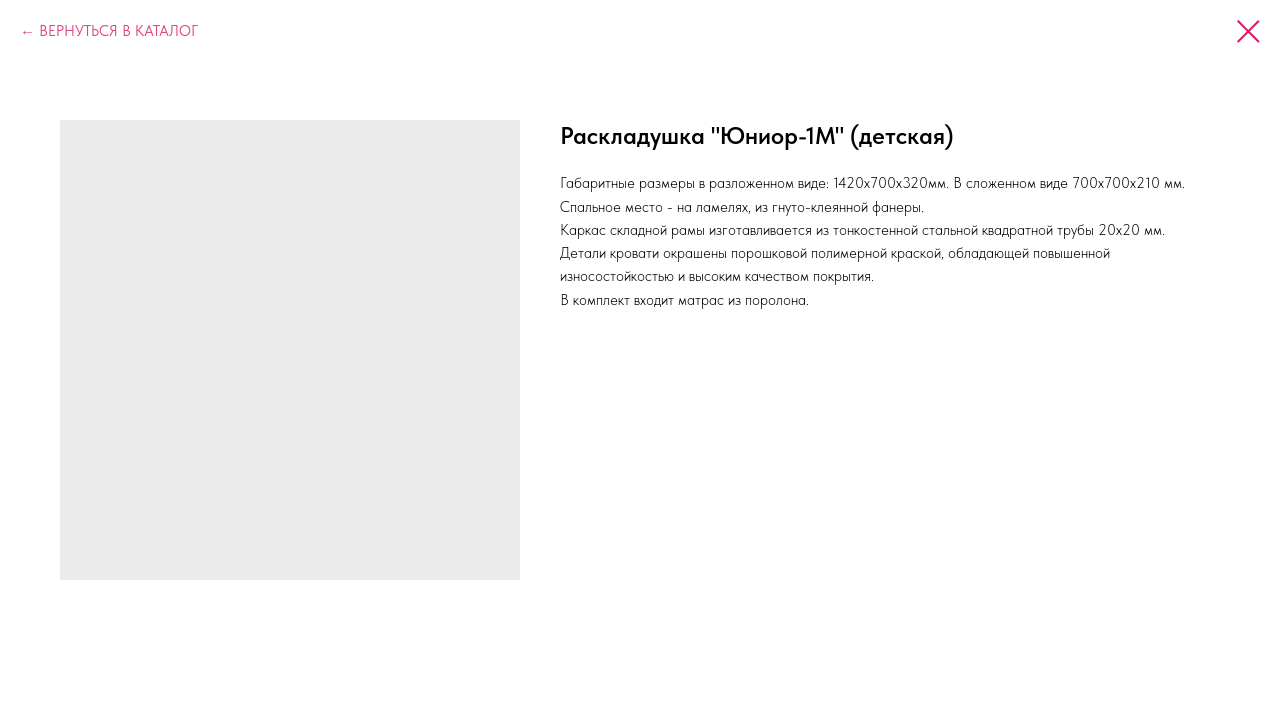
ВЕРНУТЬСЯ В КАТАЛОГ (118, 31)
